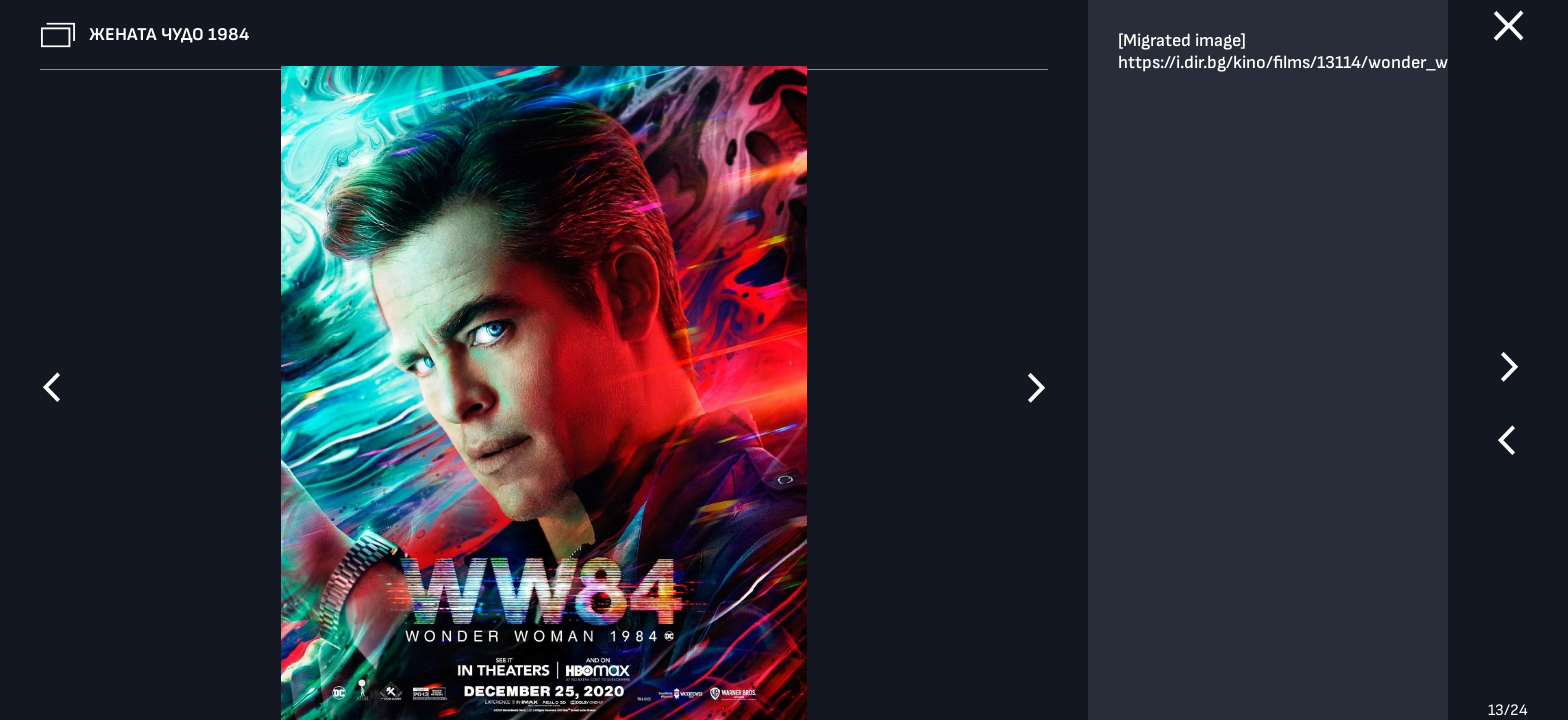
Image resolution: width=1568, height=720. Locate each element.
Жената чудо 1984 (169, 34)
